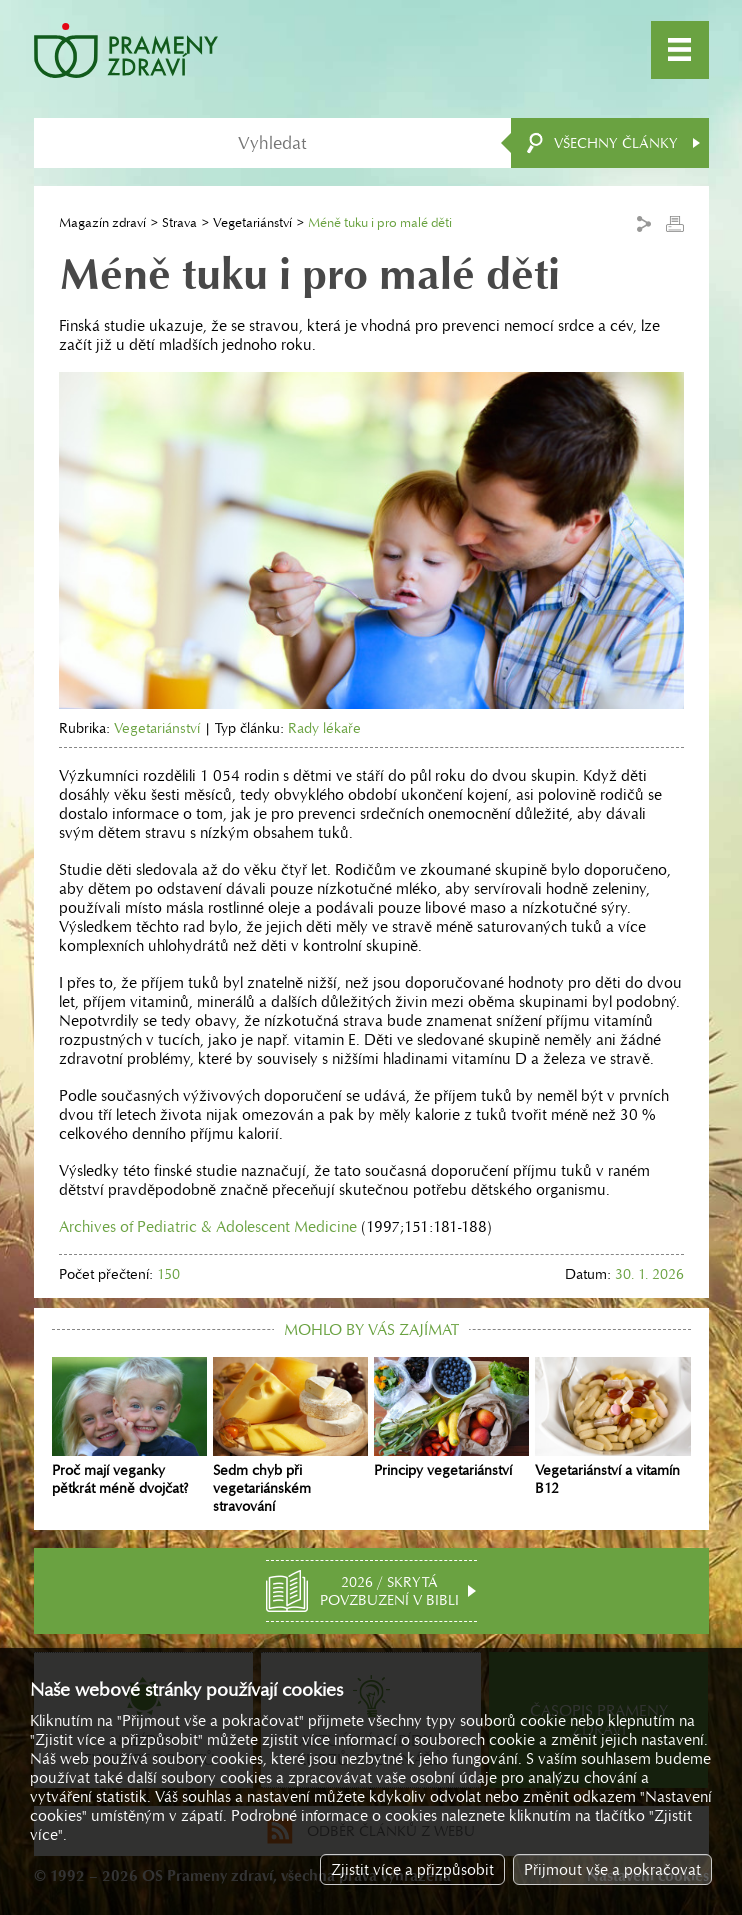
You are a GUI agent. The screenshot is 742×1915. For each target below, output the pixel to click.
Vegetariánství (252, 222)
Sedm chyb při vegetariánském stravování (290, 1436)
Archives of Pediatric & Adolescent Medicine (208, 1226)
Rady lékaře (324, 728)
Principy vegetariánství (451, 1418)
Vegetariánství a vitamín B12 (612, 1427)
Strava (179, 222)
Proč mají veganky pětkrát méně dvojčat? (129, 1427)
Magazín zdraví (102, 222)
